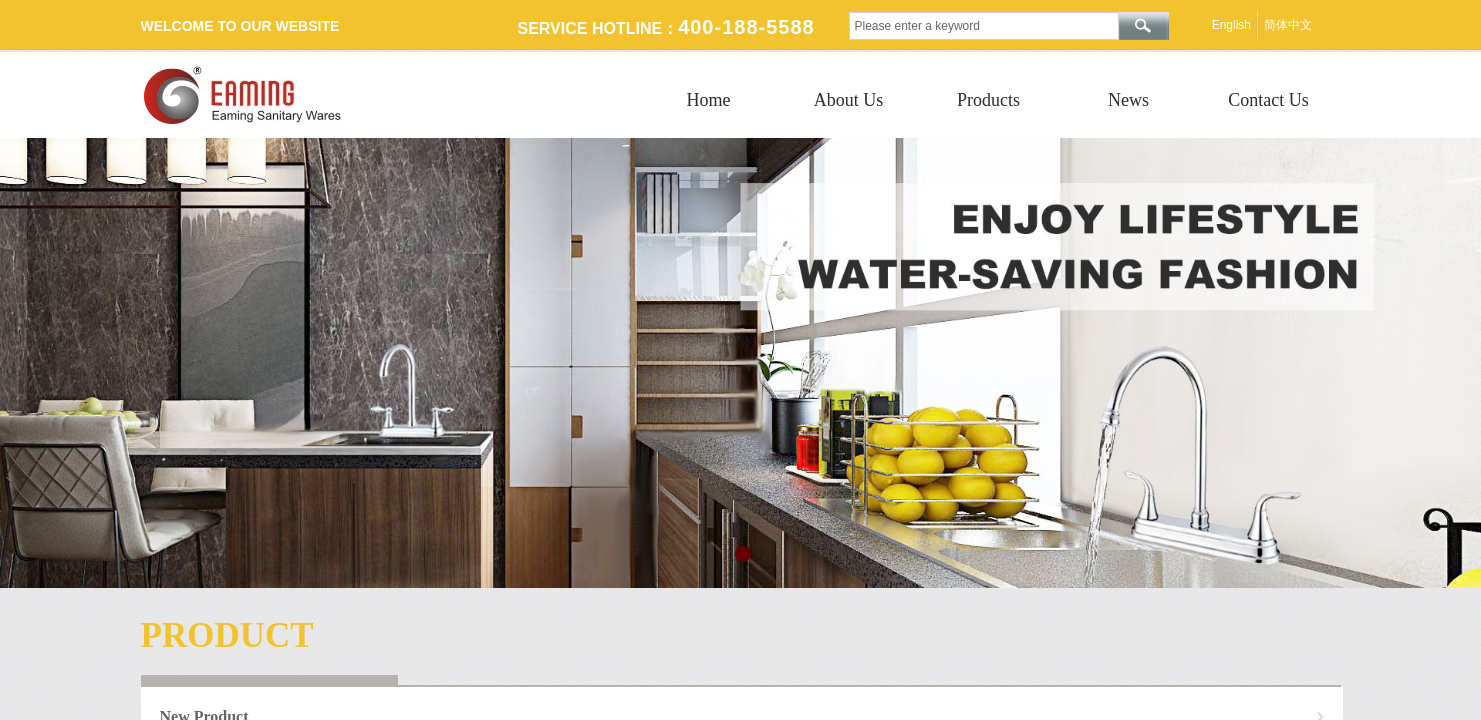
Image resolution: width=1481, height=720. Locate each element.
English (1231, 25)
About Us (849, 100)
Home (709, 100)
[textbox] (984, 26)
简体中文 (1288, 25)
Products (988, 100)
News (1128, 100)
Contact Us (1268, 100)
